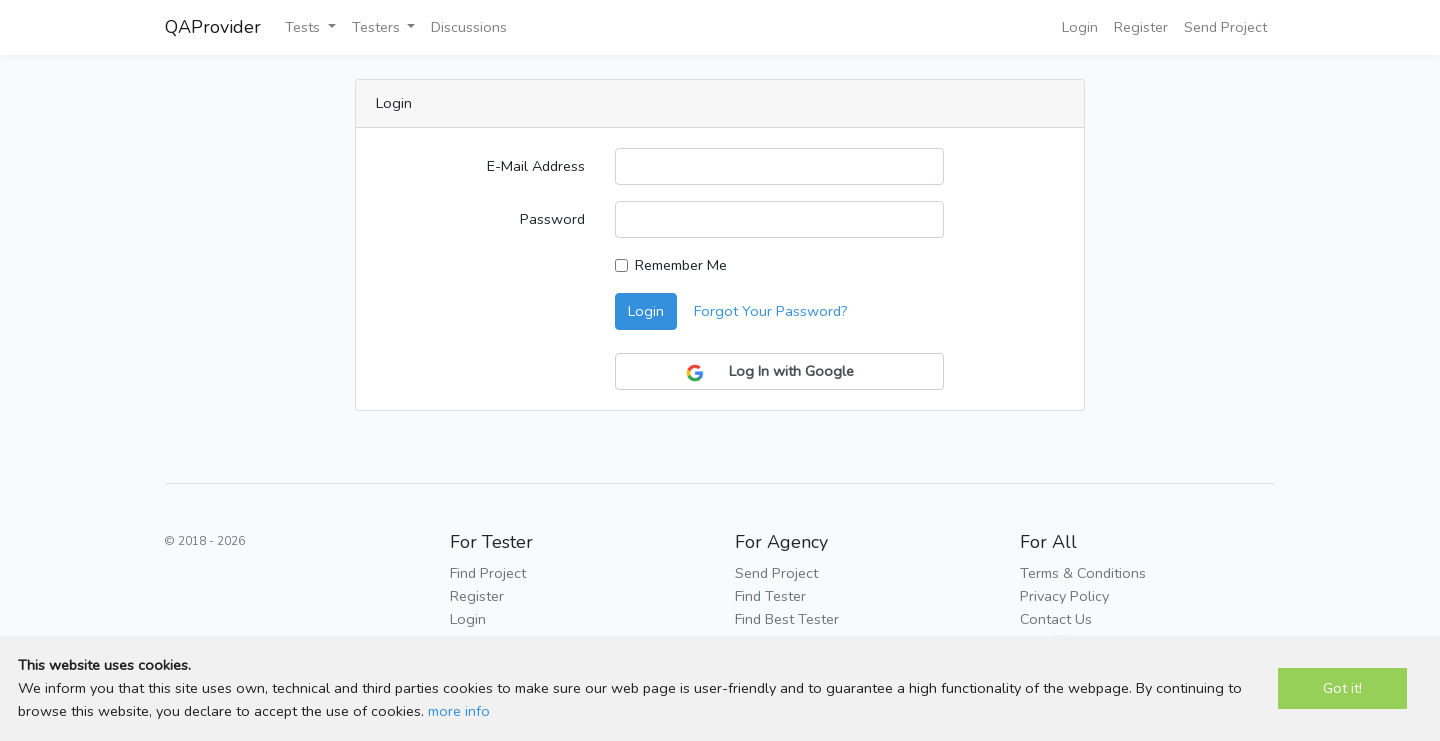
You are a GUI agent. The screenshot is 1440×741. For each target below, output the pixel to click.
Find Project (488, 573)
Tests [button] (304, 27)
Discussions (469, 27)
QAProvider (213, 27)
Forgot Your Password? (771, 311)
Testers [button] (378, 27)
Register (1141, 27)
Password (552, 219)
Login (1080, 27)
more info (459, 711)
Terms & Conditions (1083, 573)
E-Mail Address (536, 166)
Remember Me (681, 265)
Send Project (1225, 27)
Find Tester (770, 596)
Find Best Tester (787, 619)
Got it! (1342, 688)
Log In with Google (779, 372)
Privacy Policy (1064, 596)
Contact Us (1056, 619)
